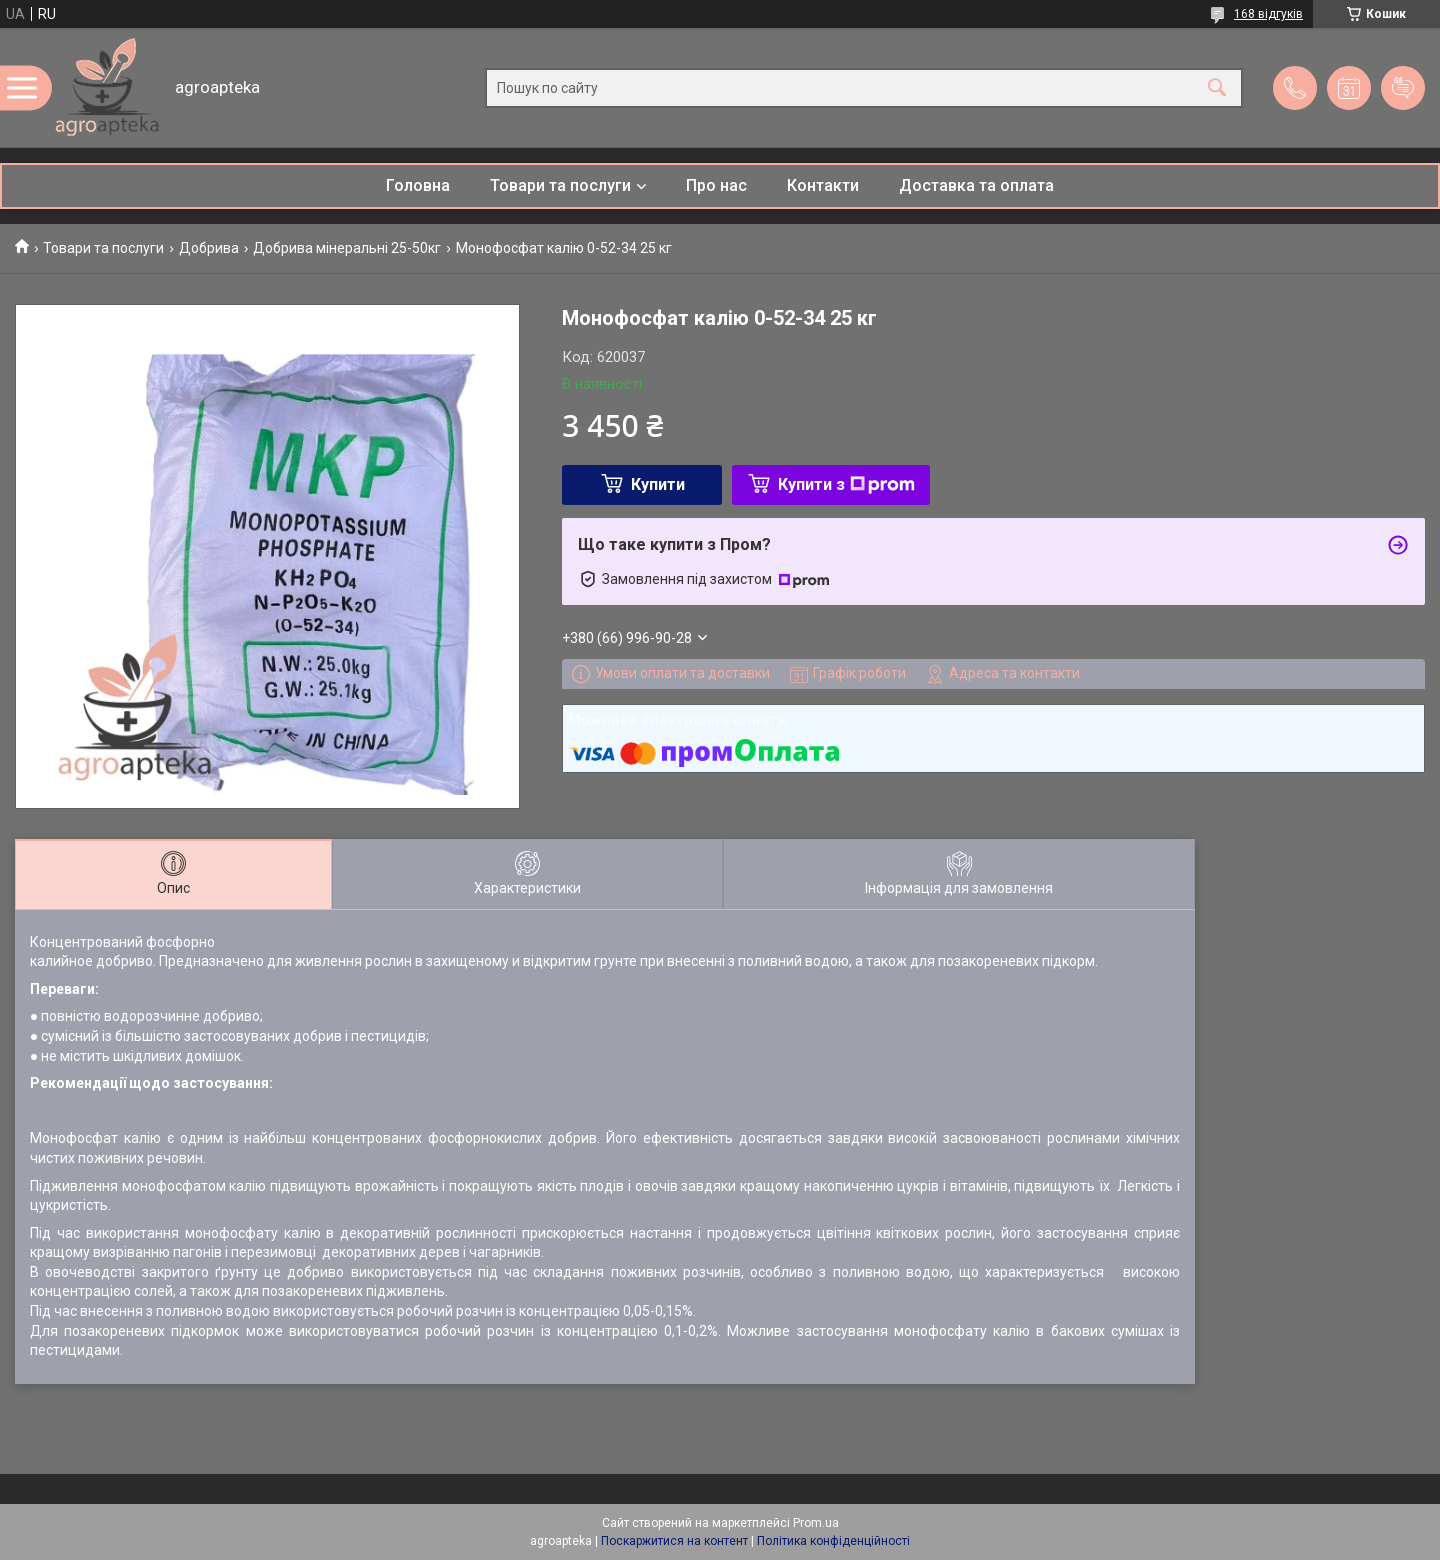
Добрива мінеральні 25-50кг (347, 248)
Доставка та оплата (976, 185)
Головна (418, 185)
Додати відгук (1403, 88)
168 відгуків (1268, 14)
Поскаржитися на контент (674, 1541)
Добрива (209, 248)
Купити (658, 484)
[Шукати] (1217, 87)
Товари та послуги (560, 185)
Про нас (716, 185)
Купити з (846, 484)
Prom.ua (816, 1523)
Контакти (823, 185)
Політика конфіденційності (833, 1541)
